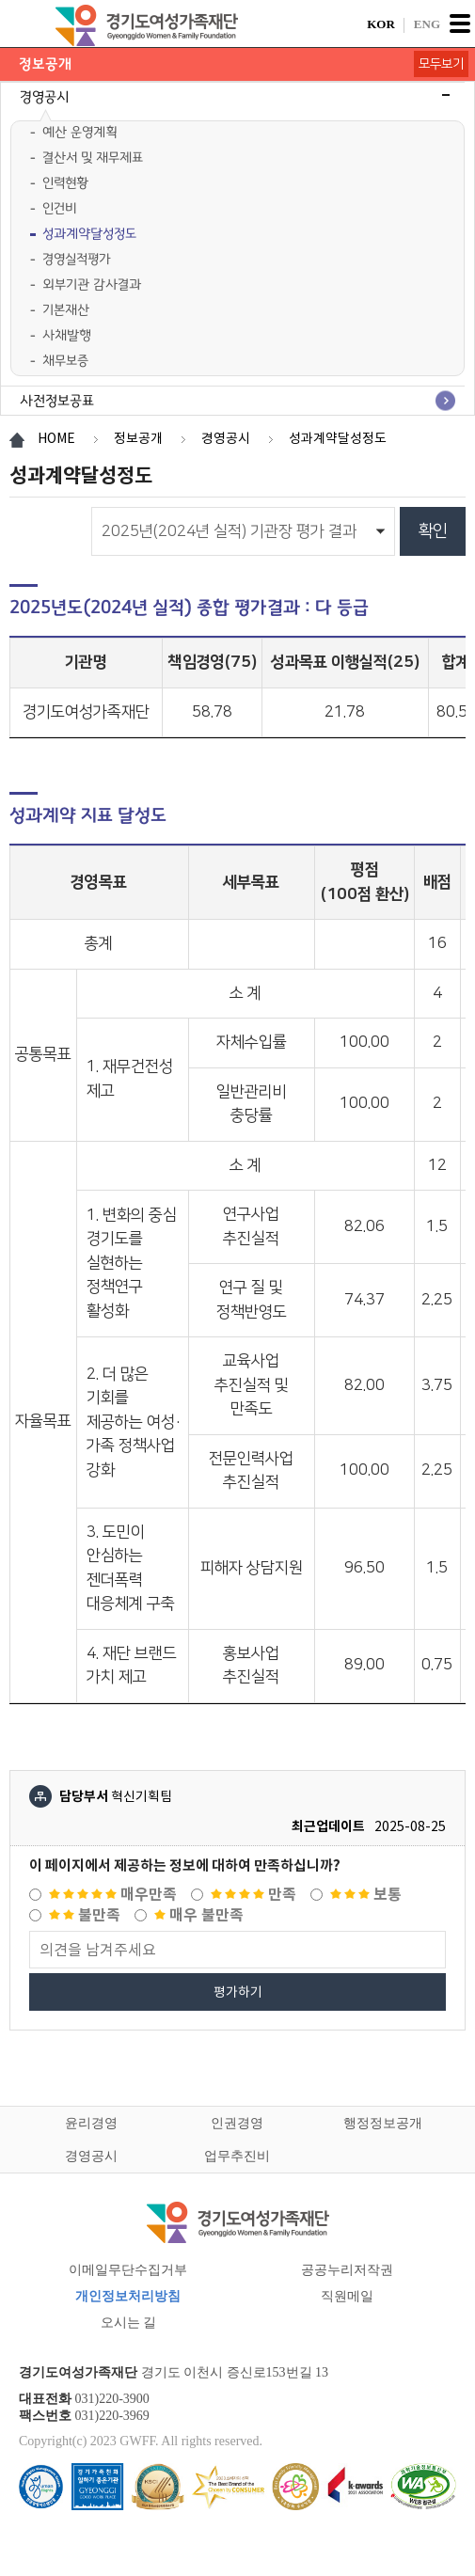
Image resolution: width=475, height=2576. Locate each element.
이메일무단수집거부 (128, 2270)
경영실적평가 (76, 259)
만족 (253, 1894)
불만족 (84, 1915)
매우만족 (113, 1894)
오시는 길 (129, 2322)
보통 (366, 1894)
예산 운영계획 (80, 132)
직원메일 (347, 2296)
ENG (427, 24)
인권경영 (237, 2123)
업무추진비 (237, 2156)
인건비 (59, 208)
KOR (381, 24)
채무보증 (65, 361)
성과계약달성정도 (89, 234)
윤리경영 (91, 2123)
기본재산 (65, 310)
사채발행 (66, 335)
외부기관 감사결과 (91, 284)
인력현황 (65, 183)
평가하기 (238, 1991)
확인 (433, 531)
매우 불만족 (199, 1915)
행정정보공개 (382, 2123)
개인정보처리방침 (128, 2296)
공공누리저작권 (347, 2270)
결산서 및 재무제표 (92, 157)
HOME (56, 438)
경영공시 (91, 2156)
